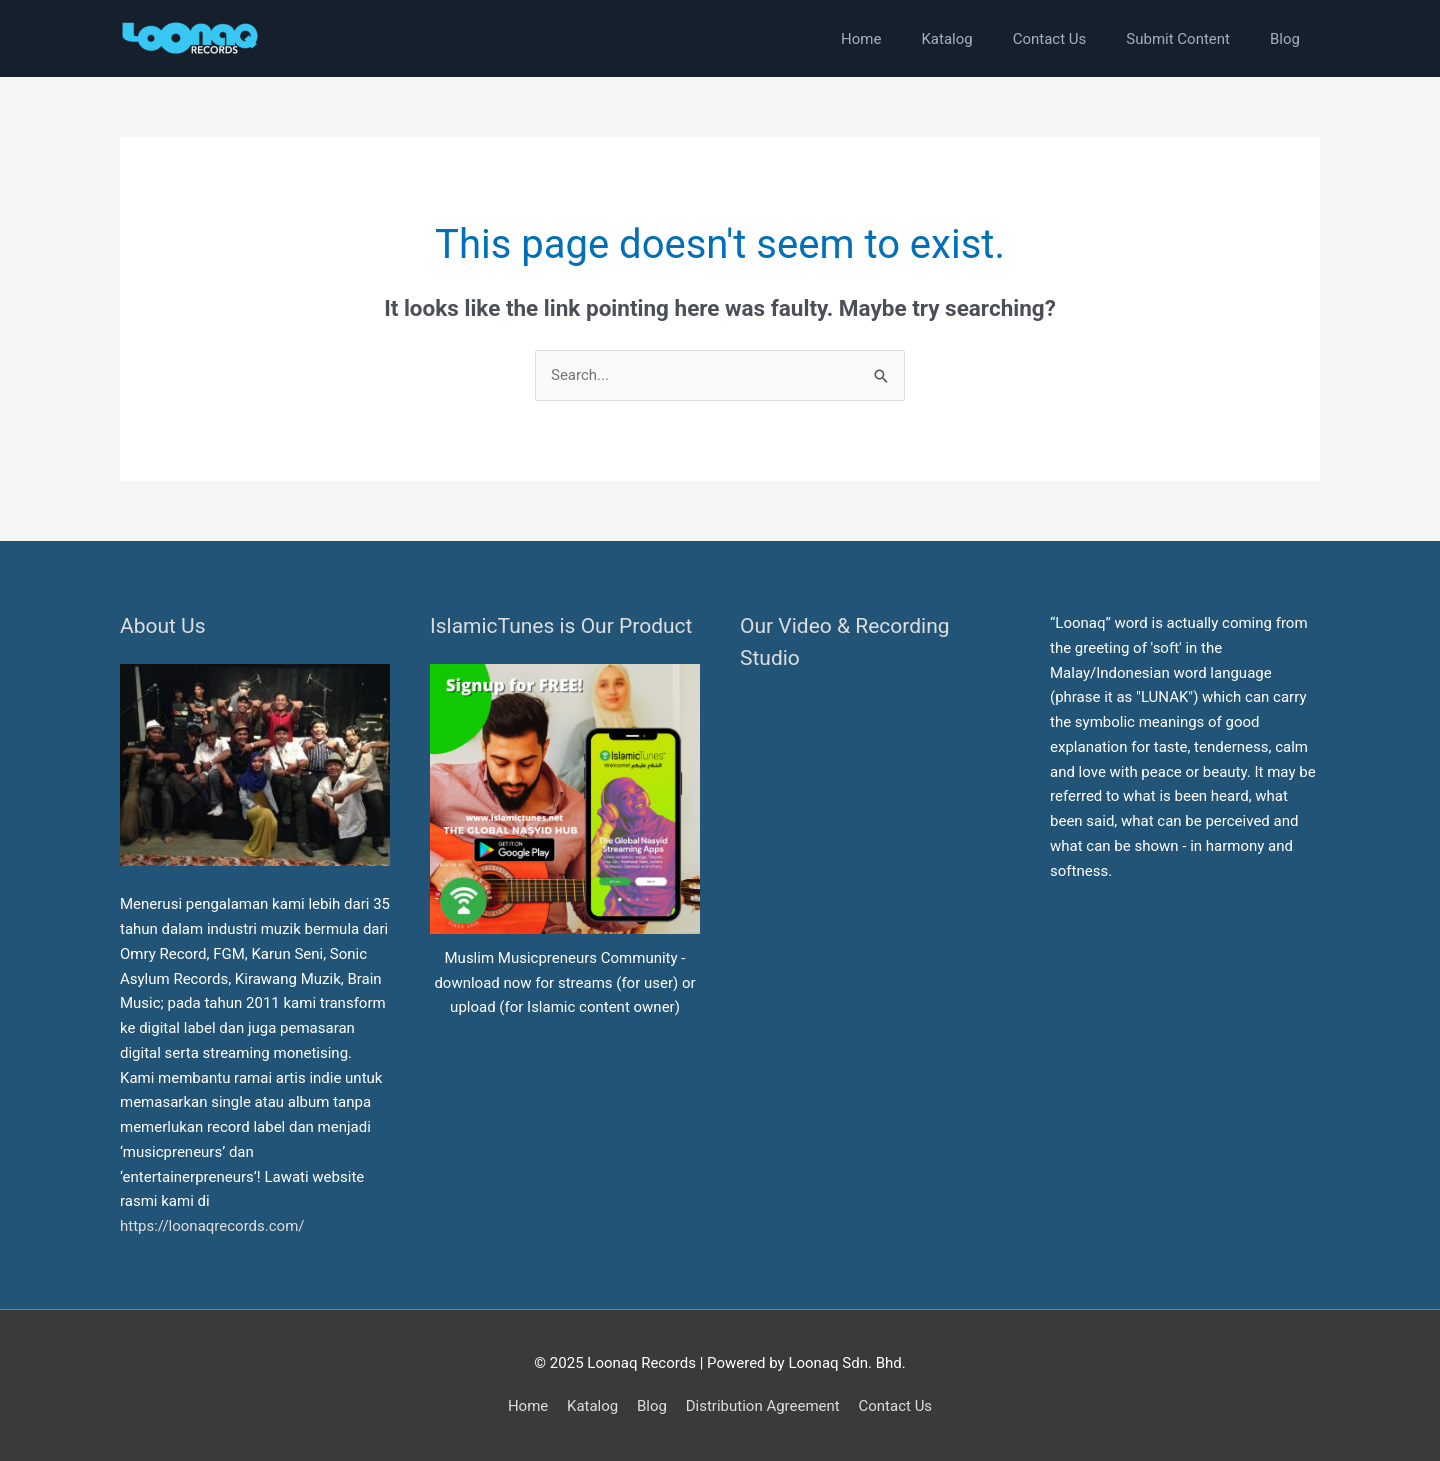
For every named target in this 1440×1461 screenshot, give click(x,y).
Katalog (592, 1406)
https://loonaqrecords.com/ (214, 1226)
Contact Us (895, 1406)
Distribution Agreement (763, 1406)
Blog (652, 1406)
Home (528, 1406)
